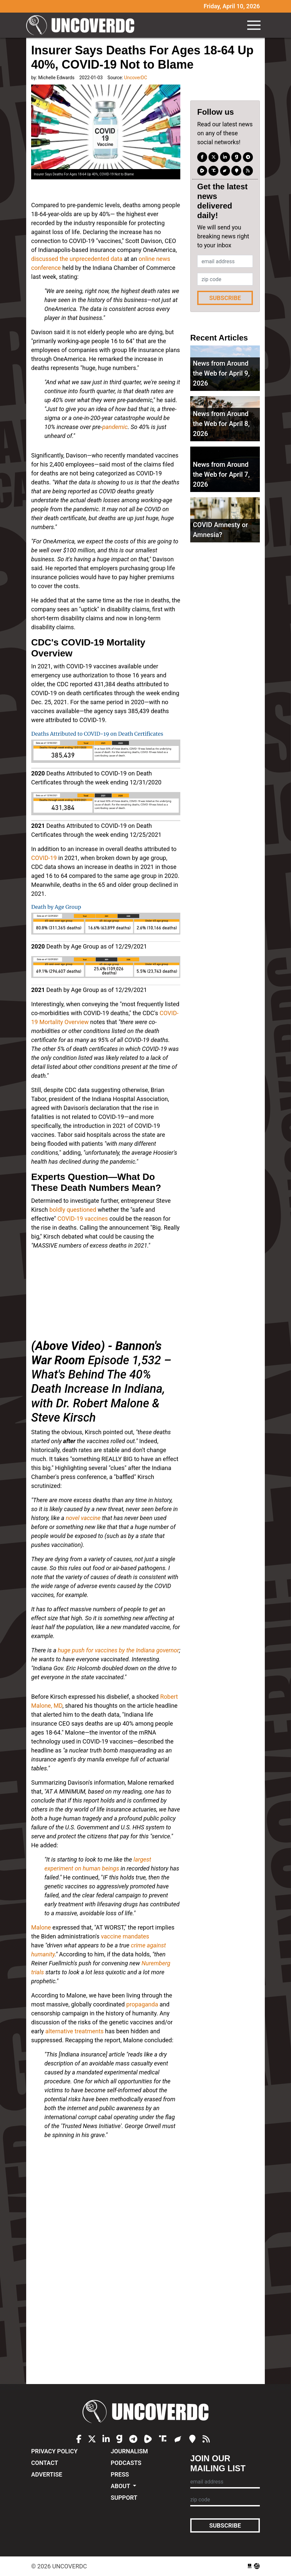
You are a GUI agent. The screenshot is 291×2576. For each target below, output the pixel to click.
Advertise (46, 2474)
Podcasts (126, 2462)
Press (120, 2474)
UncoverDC (82, 25)
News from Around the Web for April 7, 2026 (221, 474)
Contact (44, 2462)
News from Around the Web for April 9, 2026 (221, 373)
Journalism (129, 2451)
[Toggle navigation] (254, 25)
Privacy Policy (54, 2451)
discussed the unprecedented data (76, 258)
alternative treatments (74, 2031)
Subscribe (225, 297)
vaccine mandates (125, 1936)
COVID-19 (44, 857)
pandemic (115, 426)
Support (124, 2497)
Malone (41, 1927)
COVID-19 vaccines (82, 1218)
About (121, 2486)
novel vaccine (83, 1517)
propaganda (142, 2004)
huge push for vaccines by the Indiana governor (118, 1650)
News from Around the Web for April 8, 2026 (221, 424)
